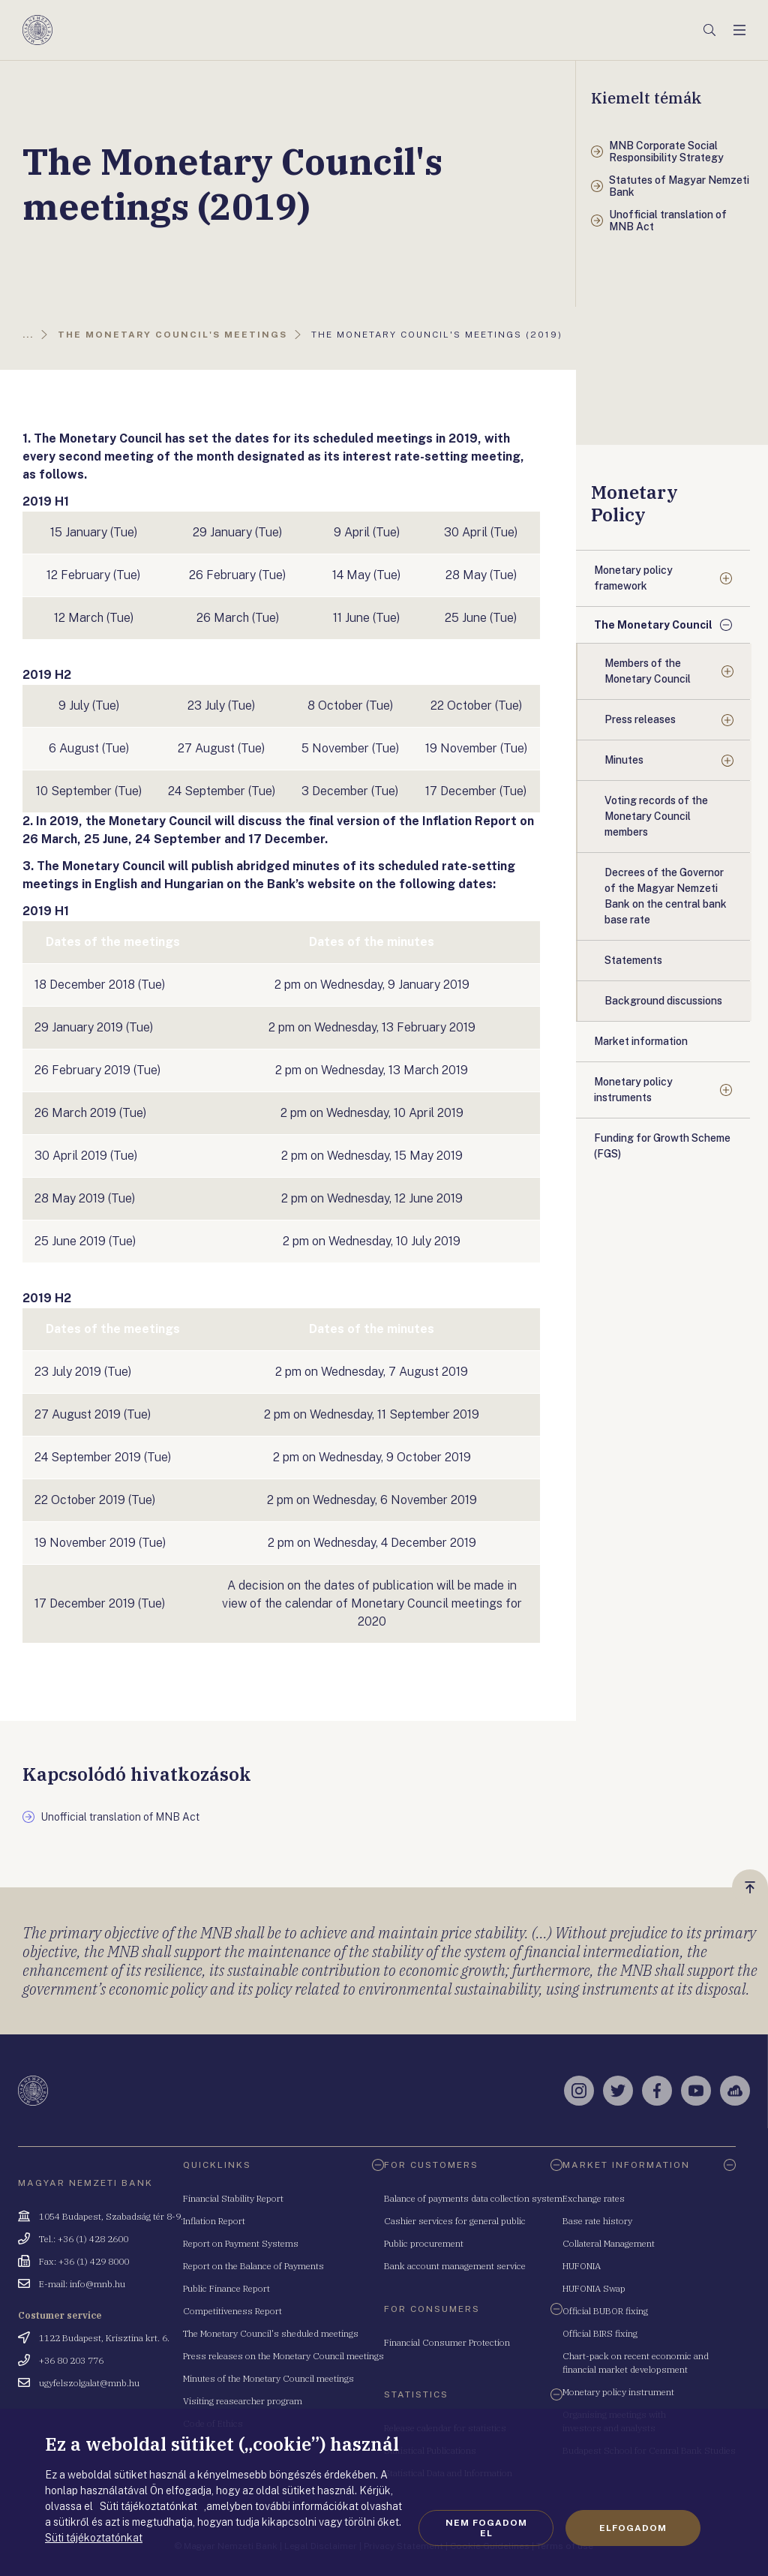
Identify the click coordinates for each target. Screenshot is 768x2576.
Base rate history (597, 2220)
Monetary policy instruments (633, 1089)
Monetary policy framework (633, 578)
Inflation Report (214, 2220)
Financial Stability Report (233, 2198)
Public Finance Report (226, 2288)
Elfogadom (633, 2528)
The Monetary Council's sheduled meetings (270, 2333)
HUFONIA (581, 2265)
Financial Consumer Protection (447, 2342)
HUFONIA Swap (594, 2288)
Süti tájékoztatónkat (93, 2538)
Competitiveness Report (232, 2310)
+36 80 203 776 (71, 2360)
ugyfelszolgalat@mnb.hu (89, 2382)
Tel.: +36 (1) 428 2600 (83, 2238)
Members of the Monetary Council (647, 671)
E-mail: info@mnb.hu (82, 2283)
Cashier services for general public (455, 2220)
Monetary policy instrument (618, 2391)
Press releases (640, 719)
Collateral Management (608, 2243)
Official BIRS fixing (600, 2333)
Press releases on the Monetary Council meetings (283, 2355)
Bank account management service (455, 2265)
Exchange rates (593, 2198)
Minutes (624, 760)
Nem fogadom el (486, 2527)
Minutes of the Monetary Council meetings (268, 2378)
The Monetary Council (653, 625)
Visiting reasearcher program (242, 2400)
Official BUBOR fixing (605, 2310)
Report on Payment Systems (240, 2243)
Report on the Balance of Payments (253, 2265)
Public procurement (424, 2243)
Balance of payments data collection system (473, 2198)
